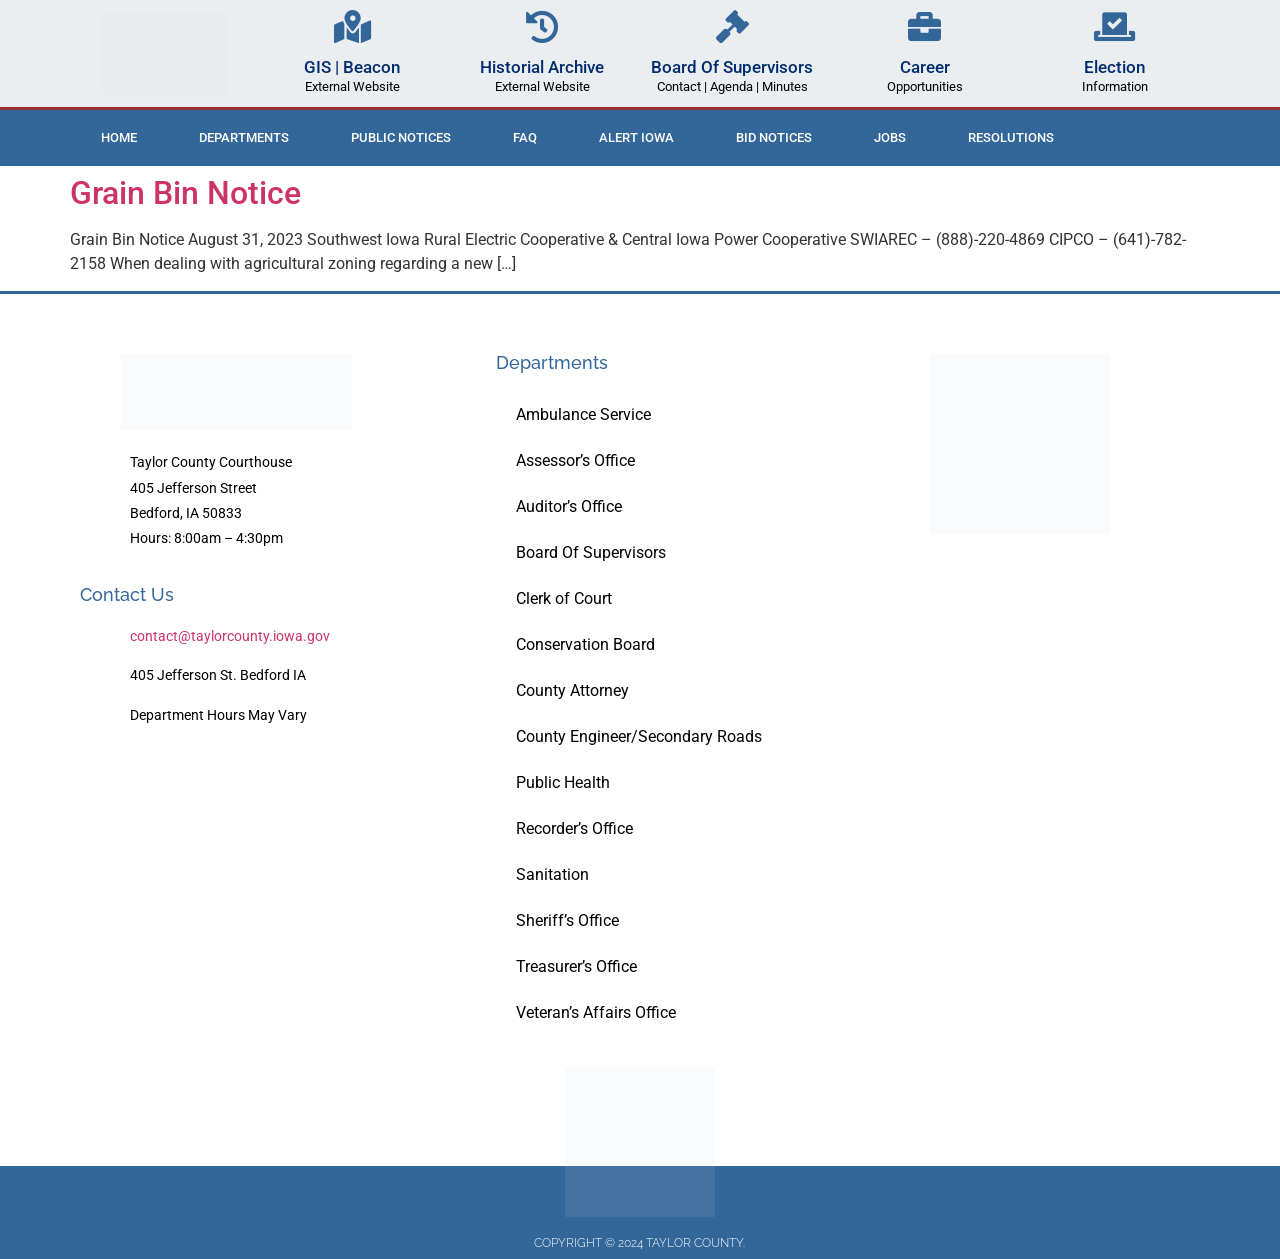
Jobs (890, 137)
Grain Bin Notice (185, 193)
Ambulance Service (583, 414)
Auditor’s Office (569, 506)
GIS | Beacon (352, 67)
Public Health (563, 782)
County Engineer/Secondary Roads (639, 736)
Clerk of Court (564, 598)
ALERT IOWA (636, 137)
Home (119, 137)
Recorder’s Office (574, 828)
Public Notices (401, 137)
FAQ (525, 137)
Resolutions (1011, 137)
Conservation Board (585, 644)
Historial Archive (542, 67)
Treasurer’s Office (576, 966)
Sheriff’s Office (567, 920)
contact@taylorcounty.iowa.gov (230, 636)
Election (1114, 67)
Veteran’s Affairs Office (596, 1012)
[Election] (1114, 26)
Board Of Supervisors (732, 67)
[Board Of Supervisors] (732, 26)
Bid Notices (774, 137)
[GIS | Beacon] (352, 26)
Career (925, 67)
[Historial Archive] (542, 26)
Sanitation (552, 874)
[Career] (924, 26)
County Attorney (572, 690)
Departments (244, 137)
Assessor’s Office (575, 460)
